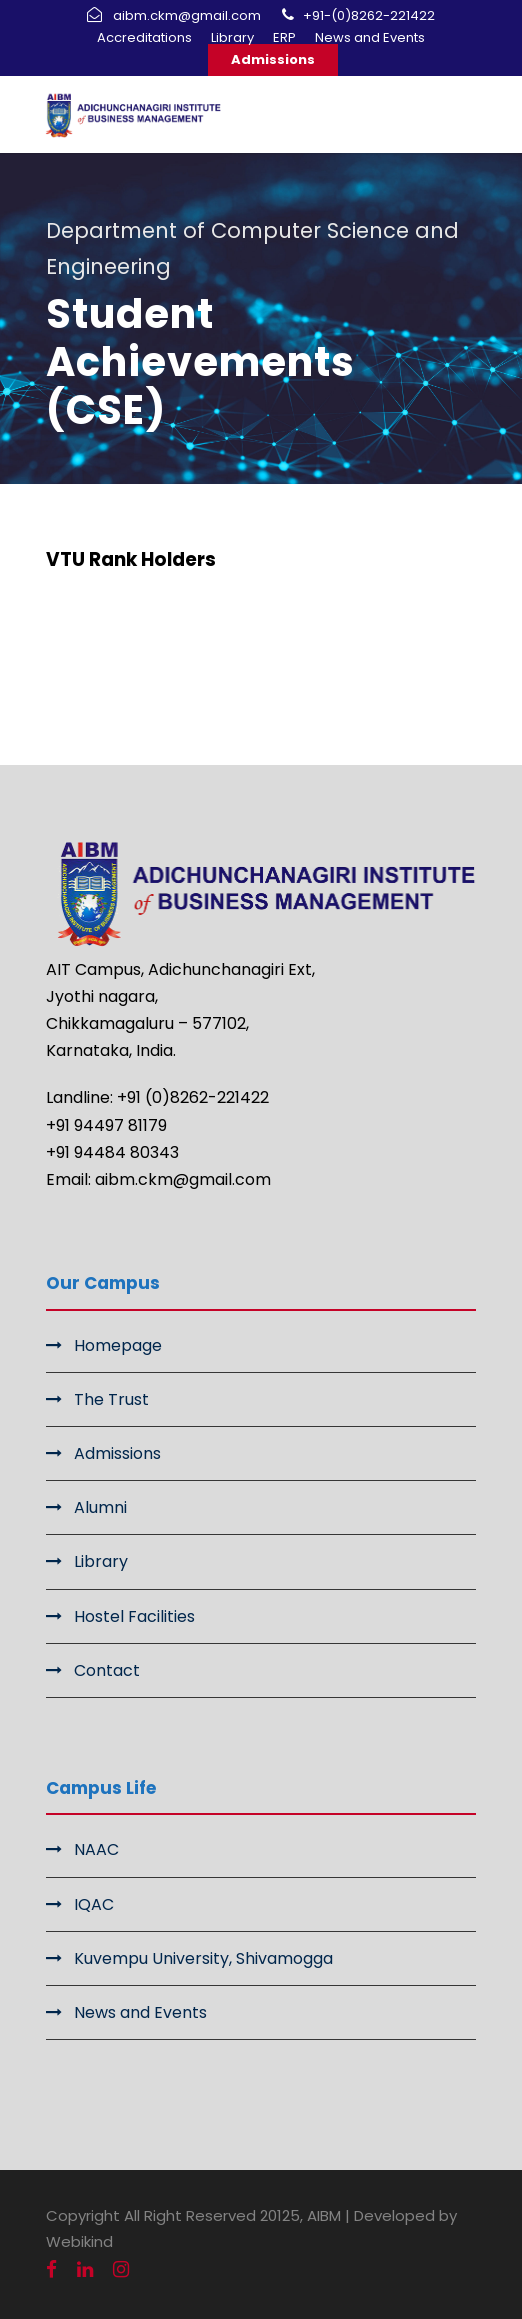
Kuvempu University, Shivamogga (203, 1958)
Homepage (118, 1345)
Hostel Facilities (134, 1616)
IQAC (94, 1904)
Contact (107, 1670)
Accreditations (144, 37)
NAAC (96, 1849)
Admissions (273, 59)
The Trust (111, 1399)
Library (232, 37)
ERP (284, 37)
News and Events (370, 37)
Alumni (100, 1507)
